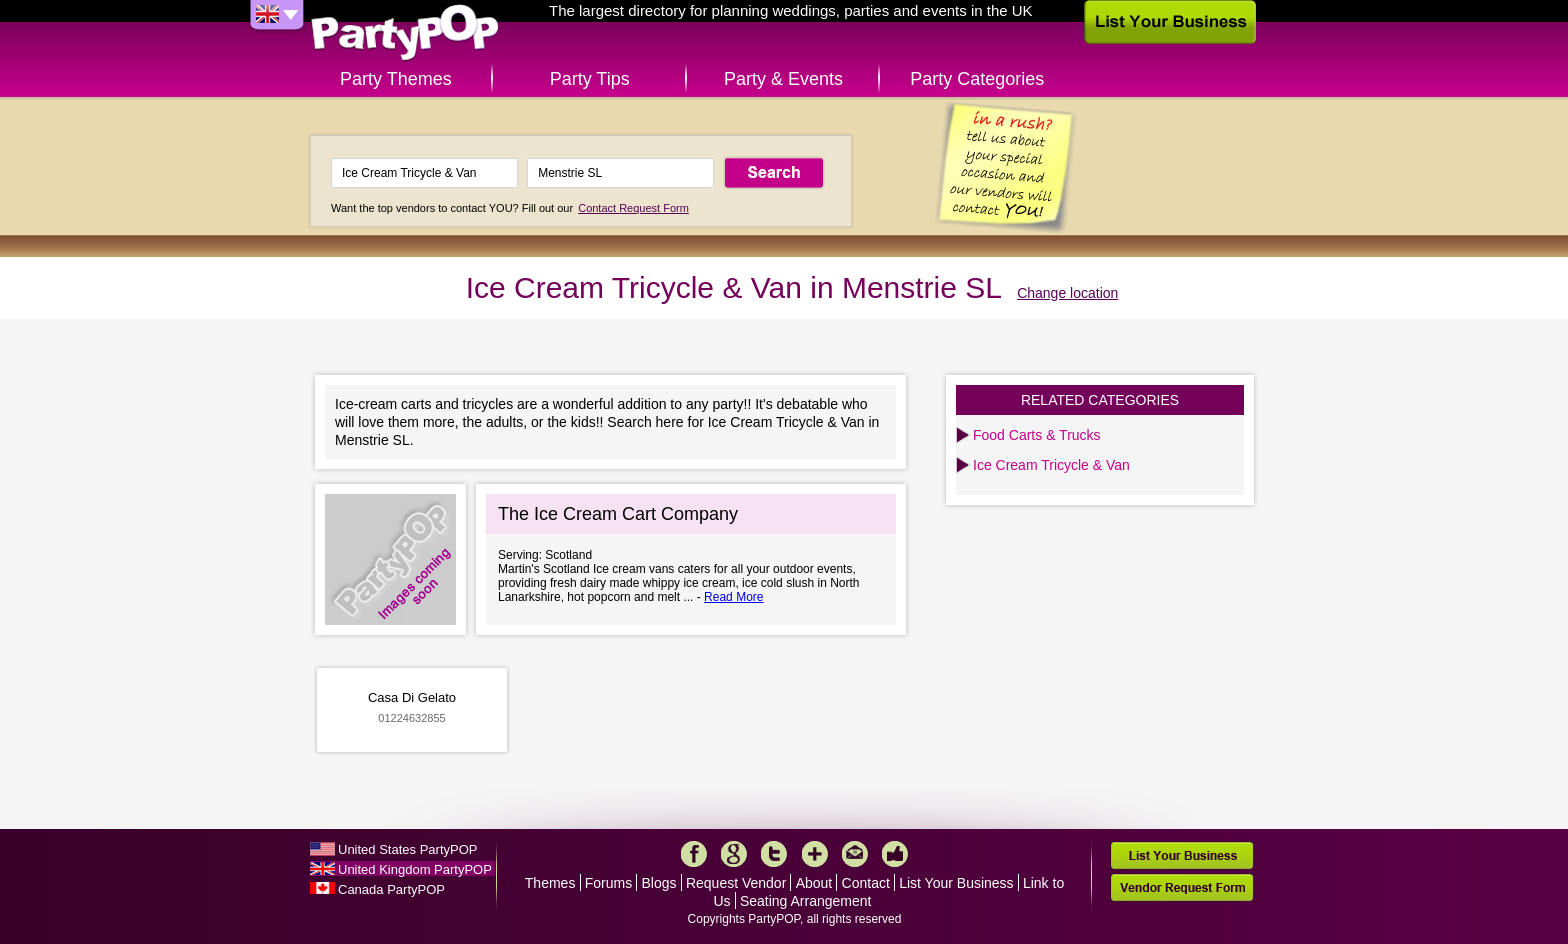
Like (895, 854)
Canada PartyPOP (391, 889)
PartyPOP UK (405, 33)
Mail (855, 854)
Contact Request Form (633, 208)
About (814, 883)
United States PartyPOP (407, 849)
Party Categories (977, 79)
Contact (866, 883)
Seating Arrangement (806, 901)
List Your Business (956, 883)
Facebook (694, 854)
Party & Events (783, 79)
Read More (733, 597)
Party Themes (396, 79)
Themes (550, 883)
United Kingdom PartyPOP (415, 869)
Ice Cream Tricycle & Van (1051, 465)
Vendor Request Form (1182, 887)
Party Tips (590, 79)
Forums (608, 883)
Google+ (734, 854)
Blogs (659, 883)
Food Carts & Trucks (1037, 435)
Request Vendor (736, 883)
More (815, 854)
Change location (1067, 293)
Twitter (774, 854)
